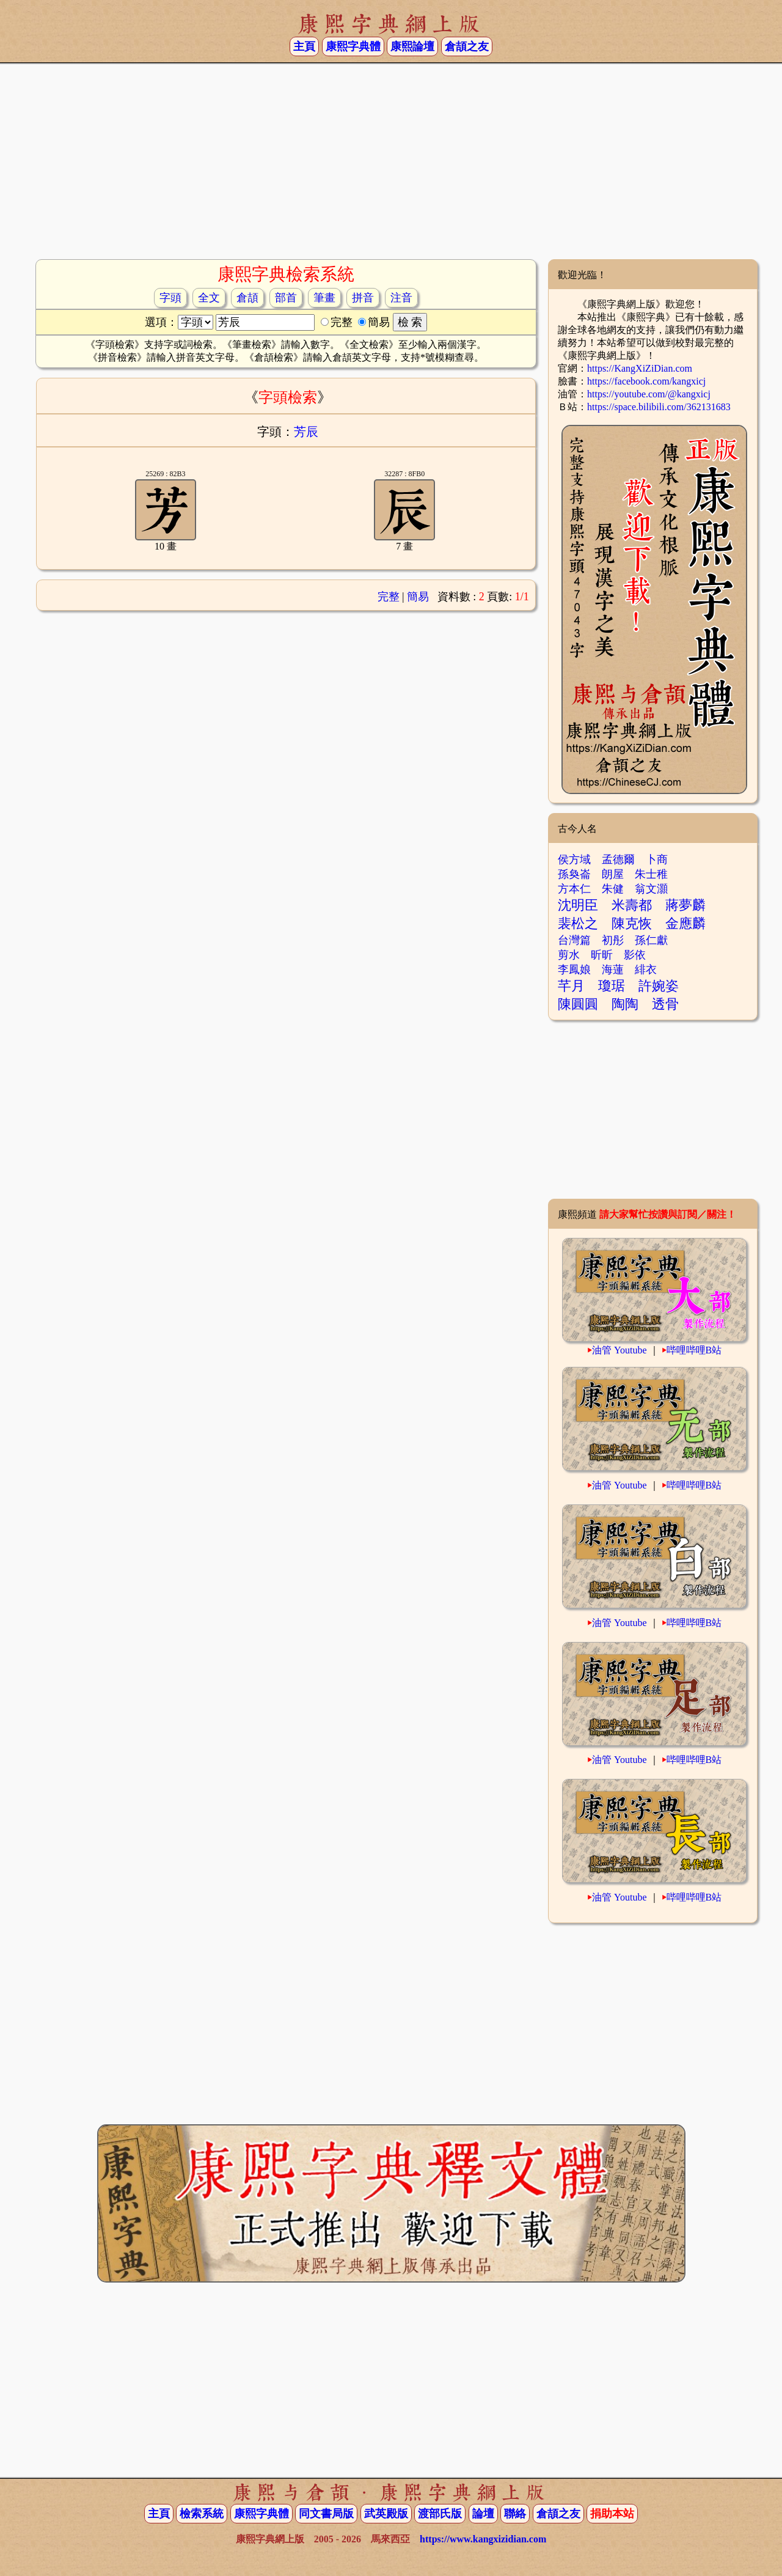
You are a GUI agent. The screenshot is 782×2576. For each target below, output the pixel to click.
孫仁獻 (651, 940)
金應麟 (685, 923)
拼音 (363, 298)
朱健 (613, 889)
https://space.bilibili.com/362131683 (659, 407)
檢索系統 (202, 2514)
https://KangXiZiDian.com (639, 368)
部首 (286, 298)
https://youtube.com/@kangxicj (649, 394)
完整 (389, 597)
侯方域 (574, 859)
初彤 (613, 940)
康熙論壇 (412, 46)
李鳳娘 (574, 969)
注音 (401, 298)
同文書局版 (326, 2514)
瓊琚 (611, 985)
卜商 (657, 859)
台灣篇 (574, 940)
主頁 (304, 46)
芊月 (571, 985)
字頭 (170, 298)
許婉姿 (658, 985)
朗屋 (613, 874)
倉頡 (247, 298)
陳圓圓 (578, 1004)
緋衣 (646, 969)
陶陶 (625, 1004)
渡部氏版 (440, 2514)
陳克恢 (632, 923)
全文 (209, 298)
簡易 (418, 597)
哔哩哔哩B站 (694, 1350)
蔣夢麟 (685, 905)
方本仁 (574, 889)
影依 (635, 955)
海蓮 (613, 969)
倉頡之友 (467, 46)
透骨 (665, 1004)
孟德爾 (618, 859)
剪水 (569, 955)
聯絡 (515, 2514)
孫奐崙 (574, 874)
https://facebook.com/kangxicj (646, 381)
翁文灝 (651, 889)
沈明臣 (578, 905)
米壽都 (632, 905)
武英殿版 (386, 2514)
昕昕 (602, 955)
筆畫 (324, 298)
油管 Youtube (619, 1350)
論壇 (483, 2514)
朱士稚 (651, 874)
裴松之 (578, 923)
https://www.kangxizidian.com (483, 2539)
